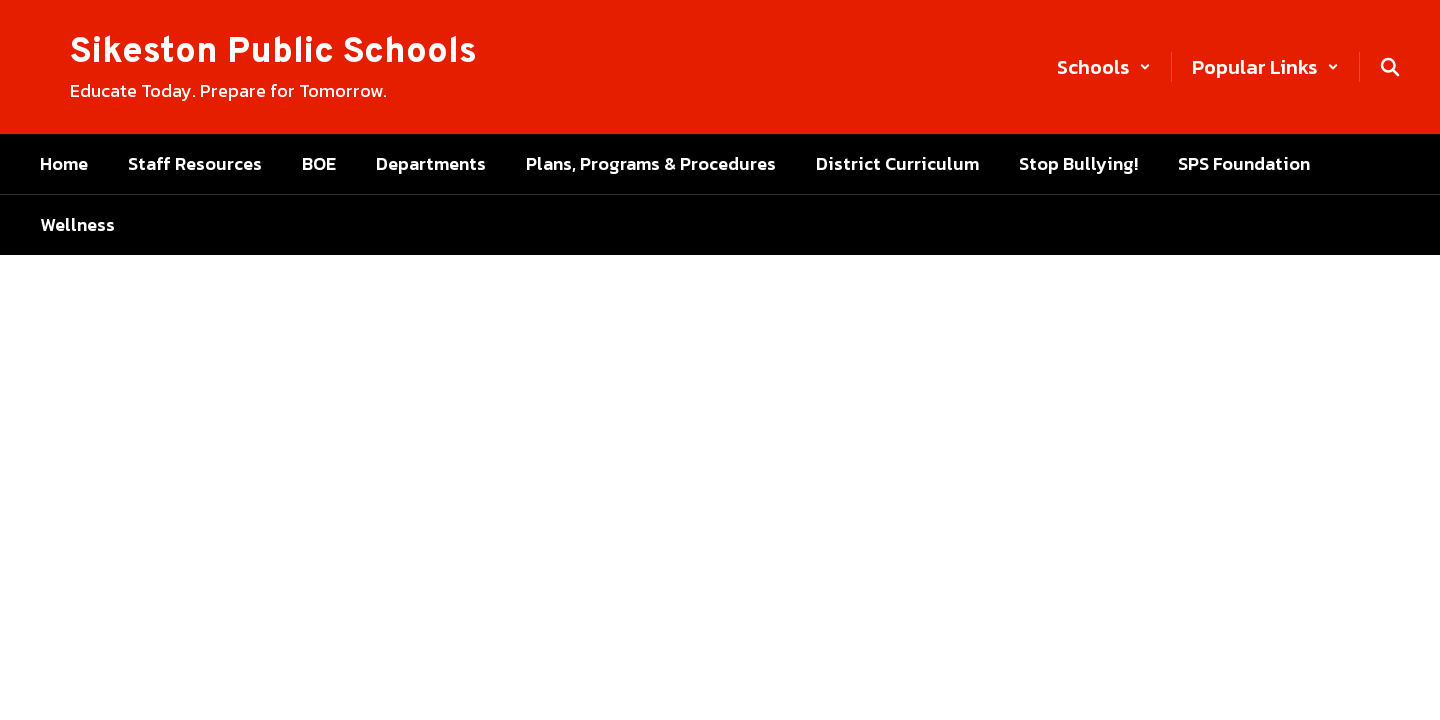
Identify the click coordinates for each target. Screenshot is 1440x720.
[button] (1104, 67)
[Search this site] (1390, 67)
